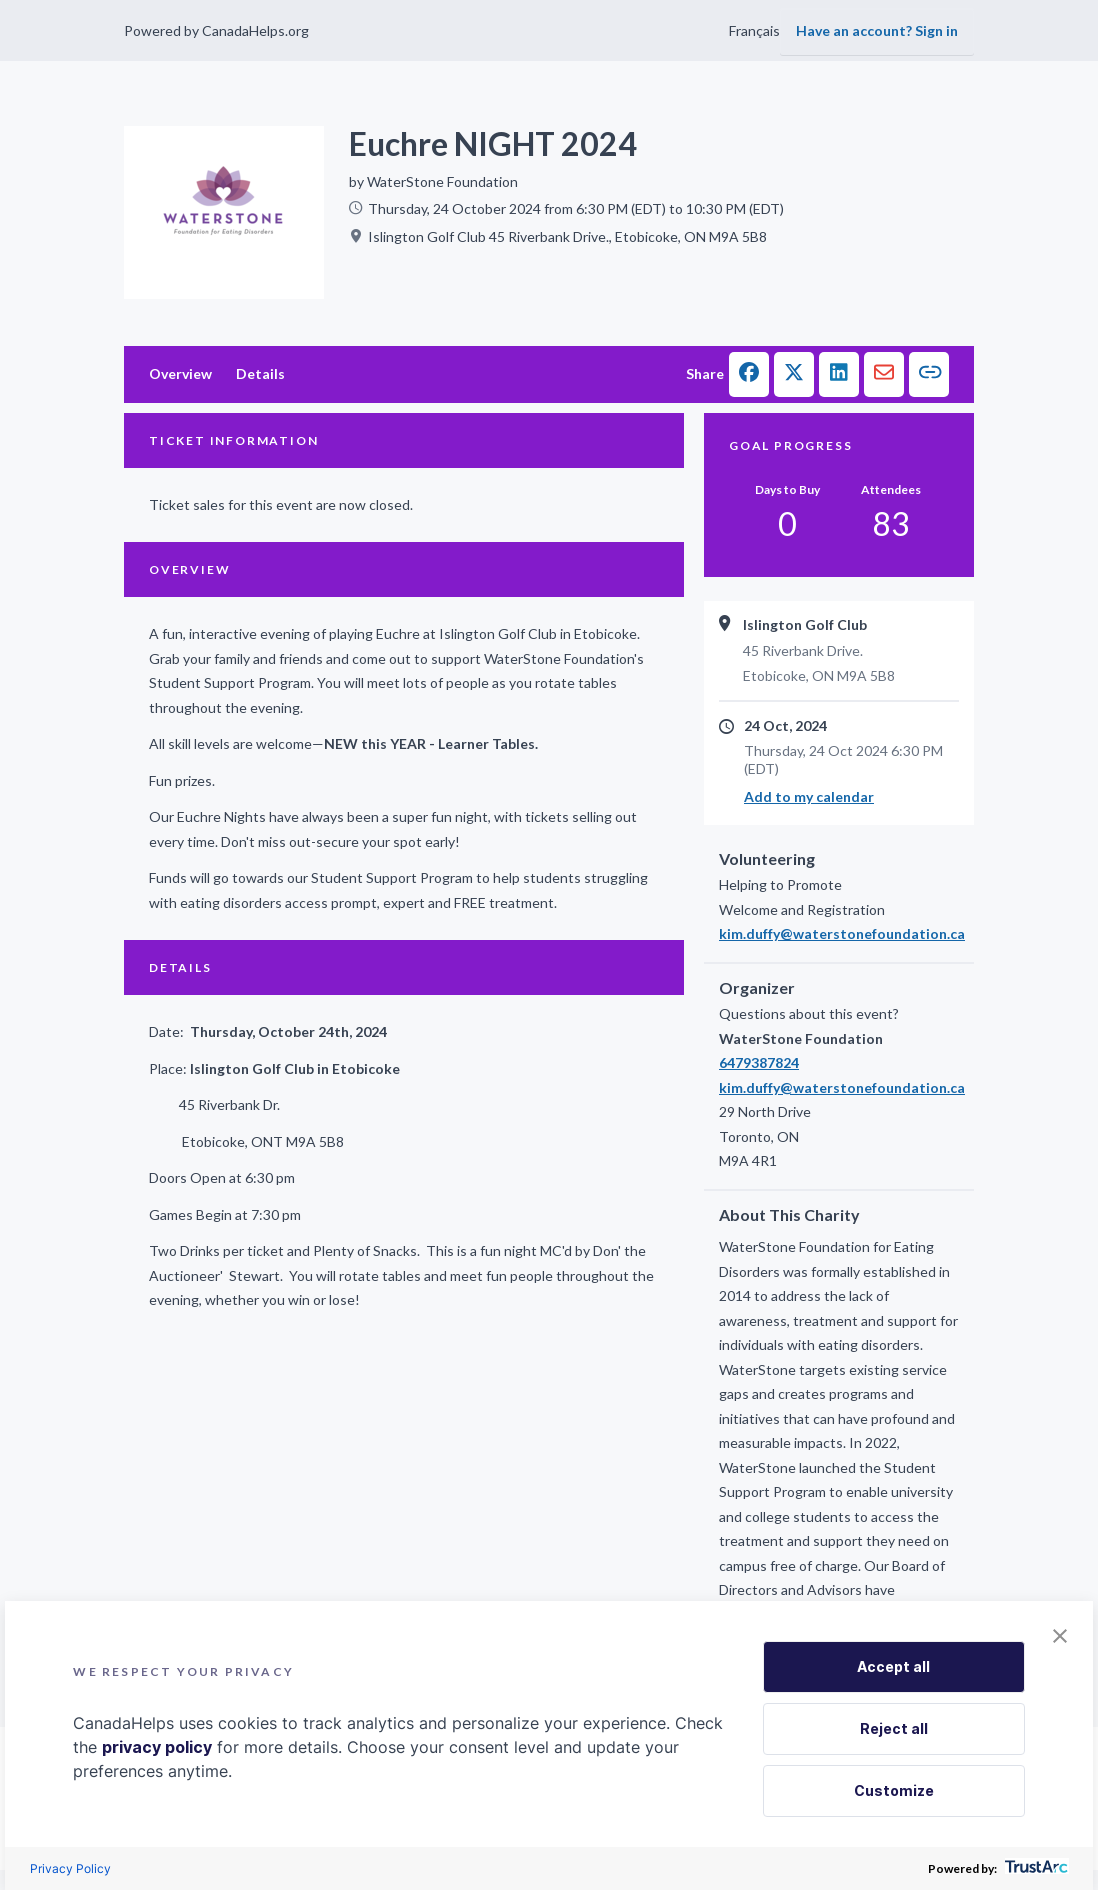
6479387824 (759, 1062)
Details (260, 373)
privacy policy (157, 1747)
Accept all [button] (893, 1666)
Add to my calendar (809, 796)
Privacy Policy (70, 1868)
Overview (180, 373)
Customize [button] (894, 1790)
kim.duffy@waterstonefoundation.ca (839, 933)
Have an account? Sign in (877, 30)
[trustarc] (1034, 1868)
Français (754, 30)
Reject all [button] (894, 1728)
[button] (749, 374)
